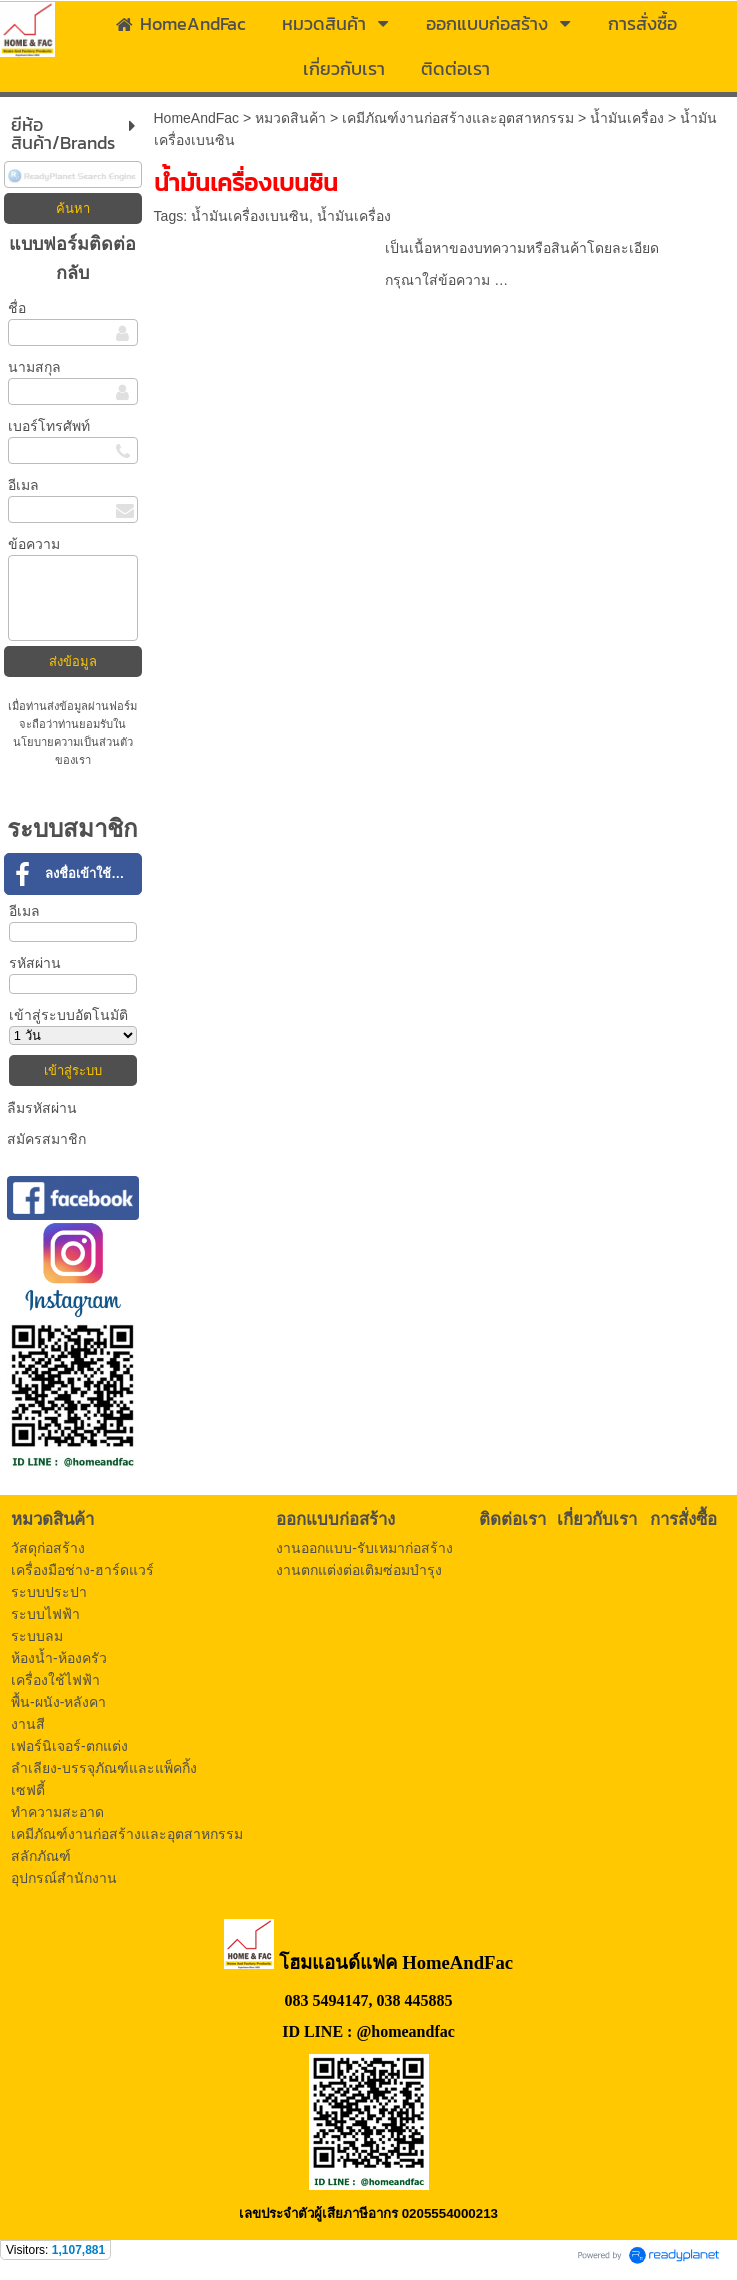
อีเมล (23, 485)
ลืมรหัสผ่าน (42, 1108)
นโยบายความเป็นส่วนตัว (73, 742)
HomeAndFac (197, 118)
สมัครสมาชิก (46, 1139)
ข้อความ (34, 544)
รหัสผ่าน (35, 963)
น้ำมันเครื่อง (627, 118)
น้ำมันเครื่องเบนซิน (250, 216)
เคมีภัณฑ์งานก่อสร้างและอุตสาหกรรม (458, 118)
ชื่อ (17, 308)
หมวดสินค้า (290, 118)
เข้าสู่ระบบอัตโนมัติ (68, 1015)
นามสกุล (34, 367)
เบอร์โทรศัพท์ (49, 426)
